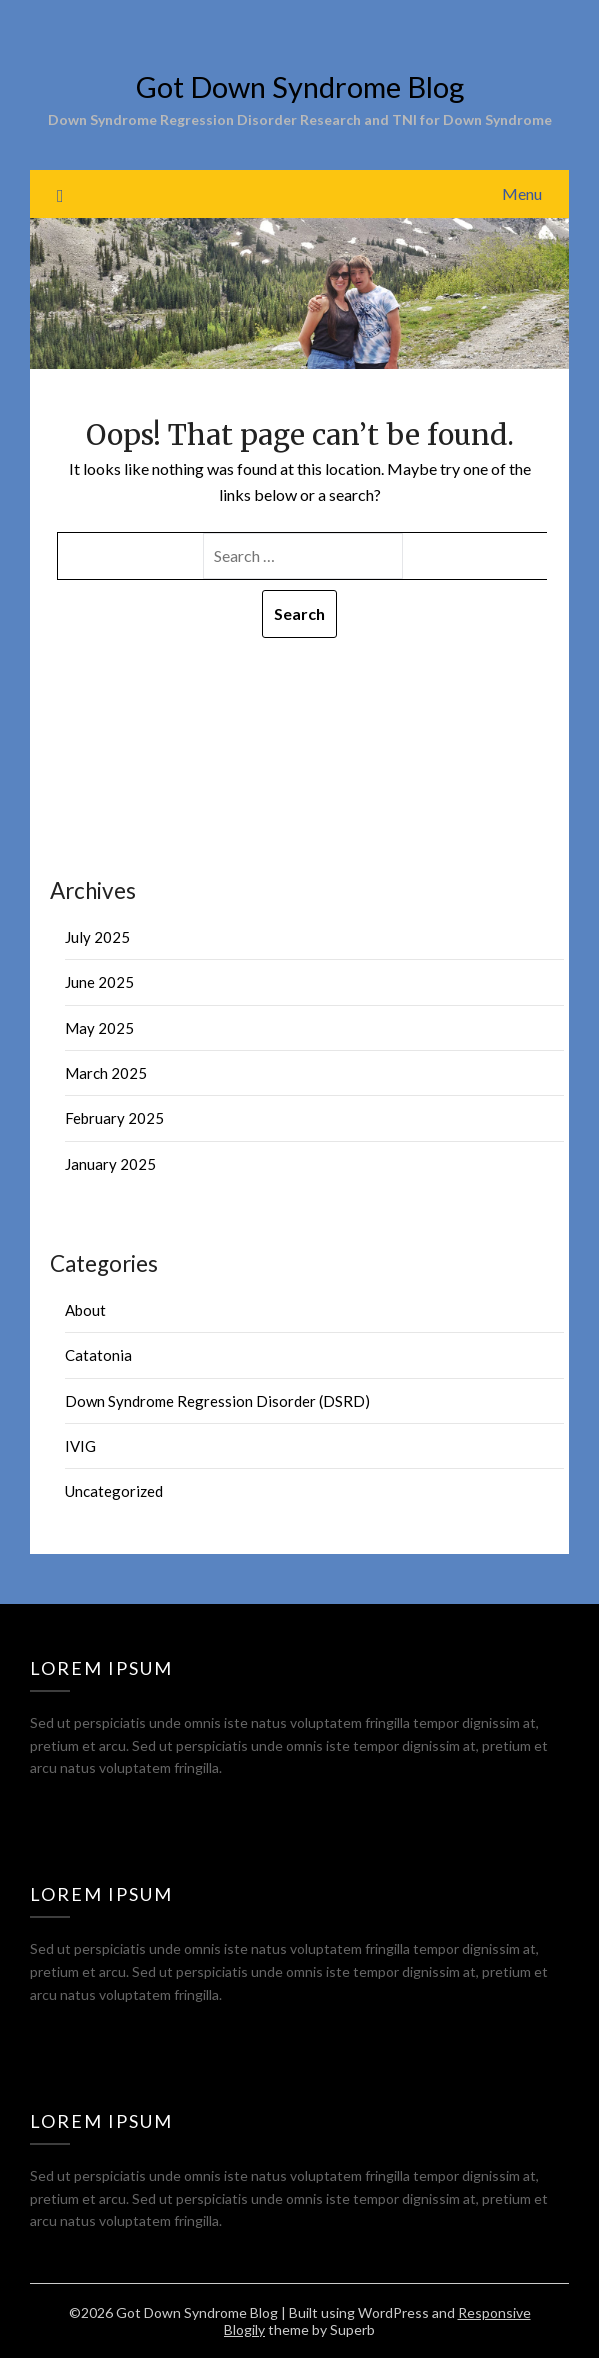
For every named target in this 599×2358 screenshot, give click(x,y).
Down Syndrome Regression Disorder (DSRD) (217, 1401)
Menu (522, 193)
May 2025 (99, 1028)
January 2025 (110, 1164)
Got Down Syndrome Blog (300, 86)
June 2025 (99, 982)
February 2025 (114, 1118)
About (85, 1310)
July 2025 (97, 937)
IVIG (80, 1446)
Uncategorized (114, 1491)
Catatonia (98, 1355)
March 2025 (106, 1073)
